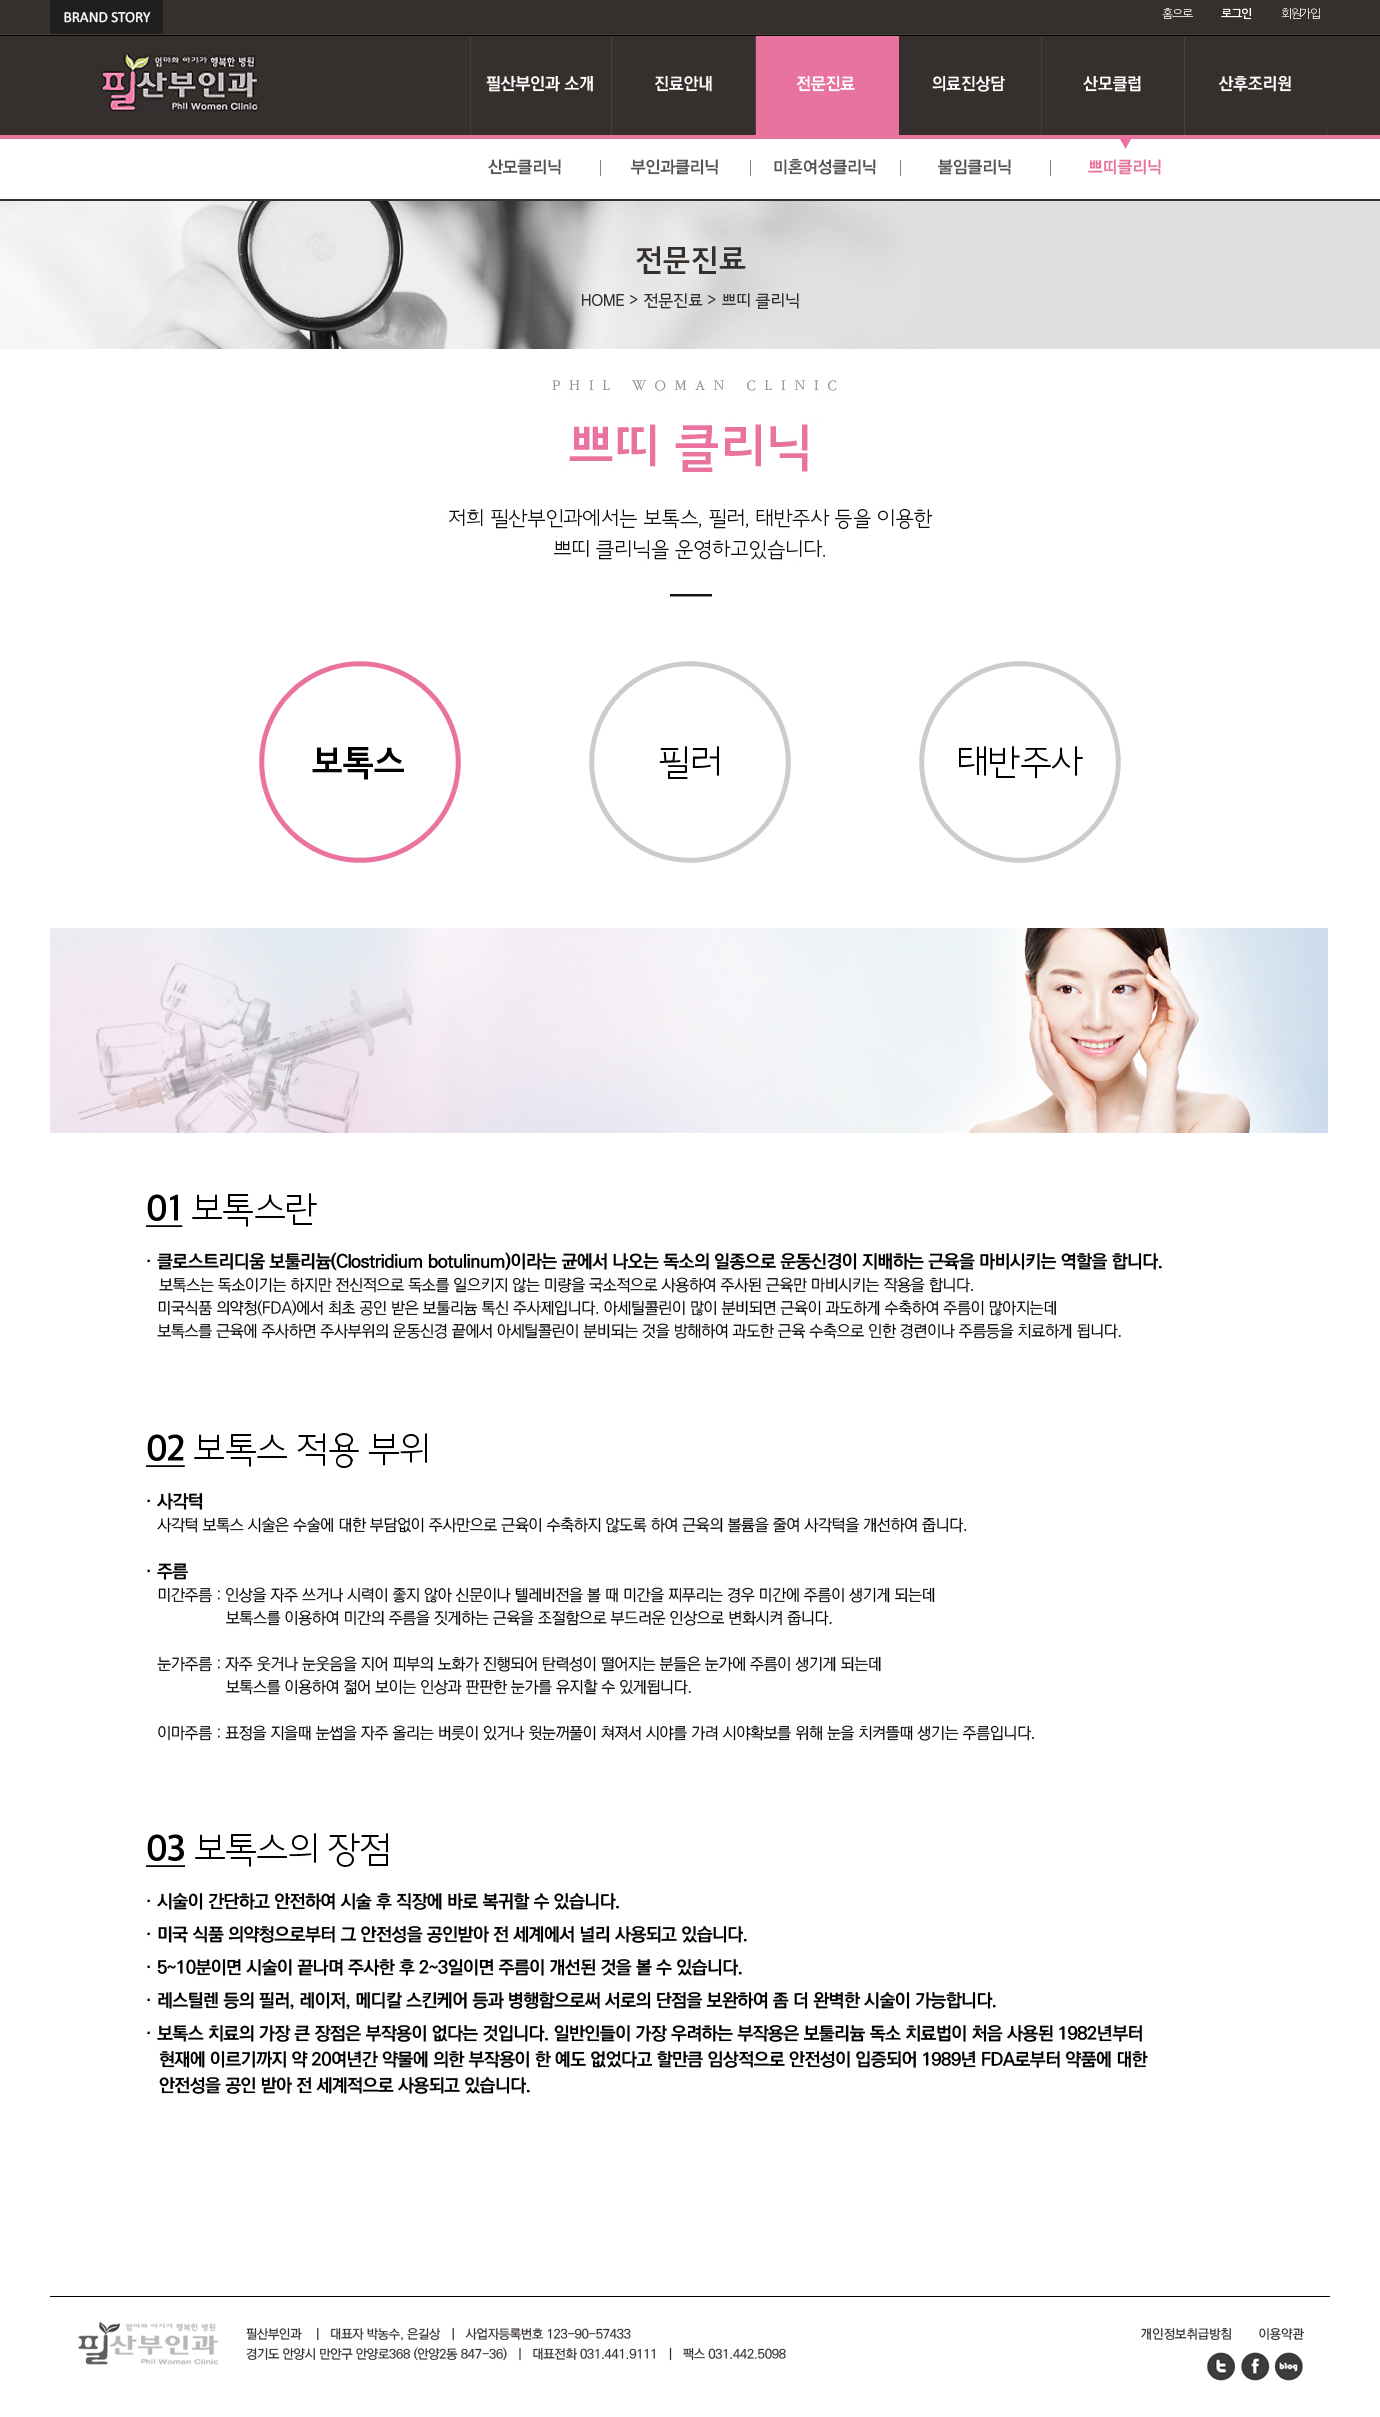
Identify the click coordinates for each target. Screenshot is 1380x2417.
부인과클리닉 (676, 169)
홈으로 (1176, 14)
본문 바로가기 (0, 0)
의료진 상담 (970, 85)
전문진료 (827, 85)
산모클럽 (1113, 85)
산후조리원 (1256, 85)
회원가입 (1300, 14)
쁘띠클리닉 (1126, 169)
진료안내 (684, 85)
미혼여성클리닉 (826, 169)
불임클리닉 (976, 169)
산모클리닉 (526, 169)
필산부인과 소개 (541, 85)
